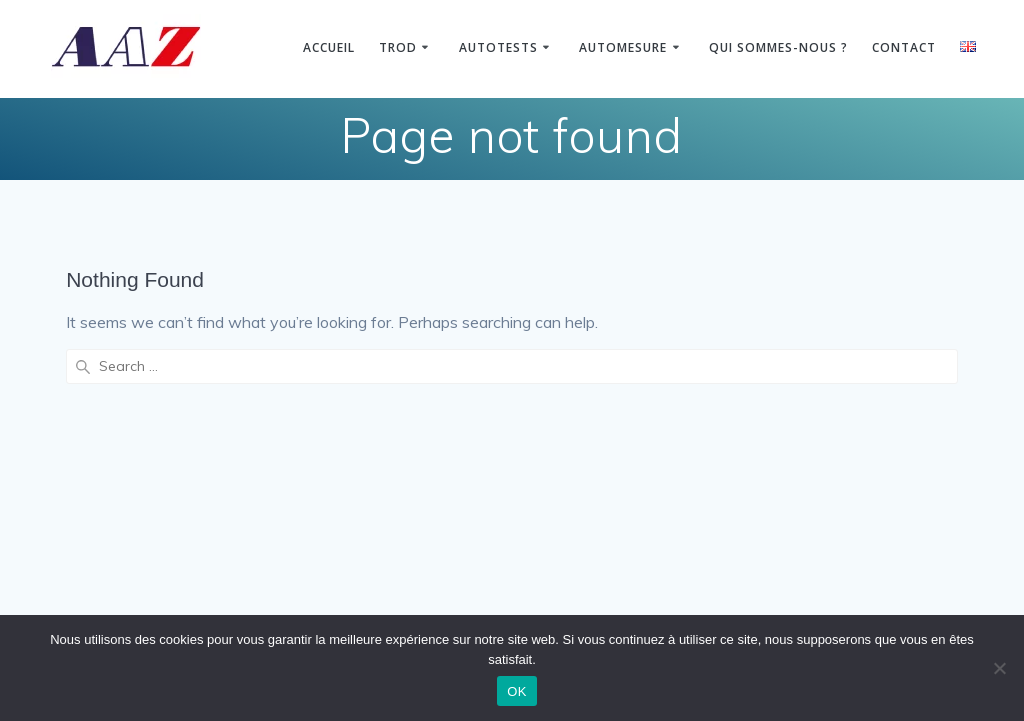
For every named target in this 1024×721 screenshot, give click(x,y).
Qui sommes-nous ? (778, 47)
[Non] (999, 668)
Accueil (329, 47)
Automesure (623, 47)
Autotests (498, 47)
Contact (904, 47)
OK (516, 691)
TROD (398, 47)
